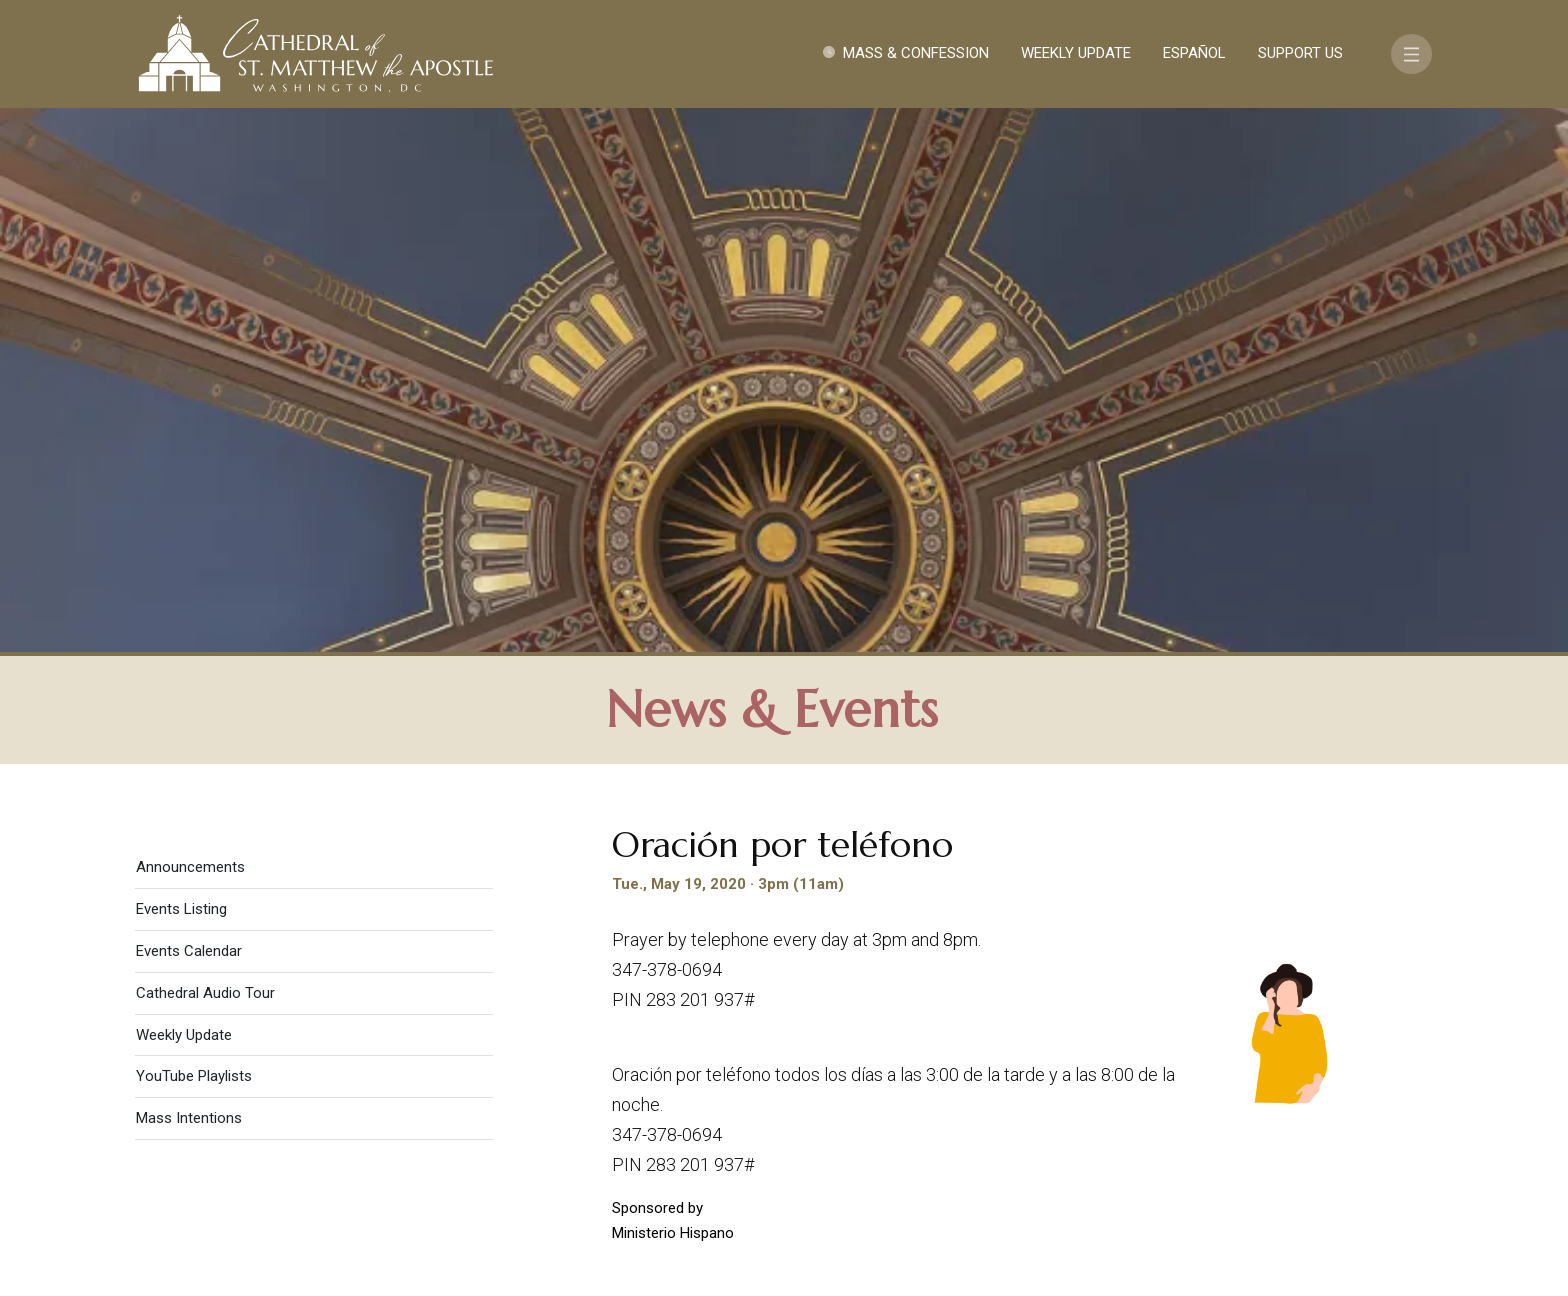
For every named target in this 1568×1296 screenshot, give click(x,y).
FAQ (1316, 1083)
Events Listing (181, 372)
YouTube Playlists (194, 539)
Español (1194, 53)
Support (1238, 1083)
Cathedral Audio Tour (205, 456)
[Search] (1311, 1141)
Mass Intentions (189, 581)
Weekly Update (1076, 53)
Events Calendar (189, 414)
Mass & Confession (916, 53)
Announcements (190, 330)
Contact (1139, 1083)
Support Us (1300, 53)
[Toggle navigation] (1411, 54)
